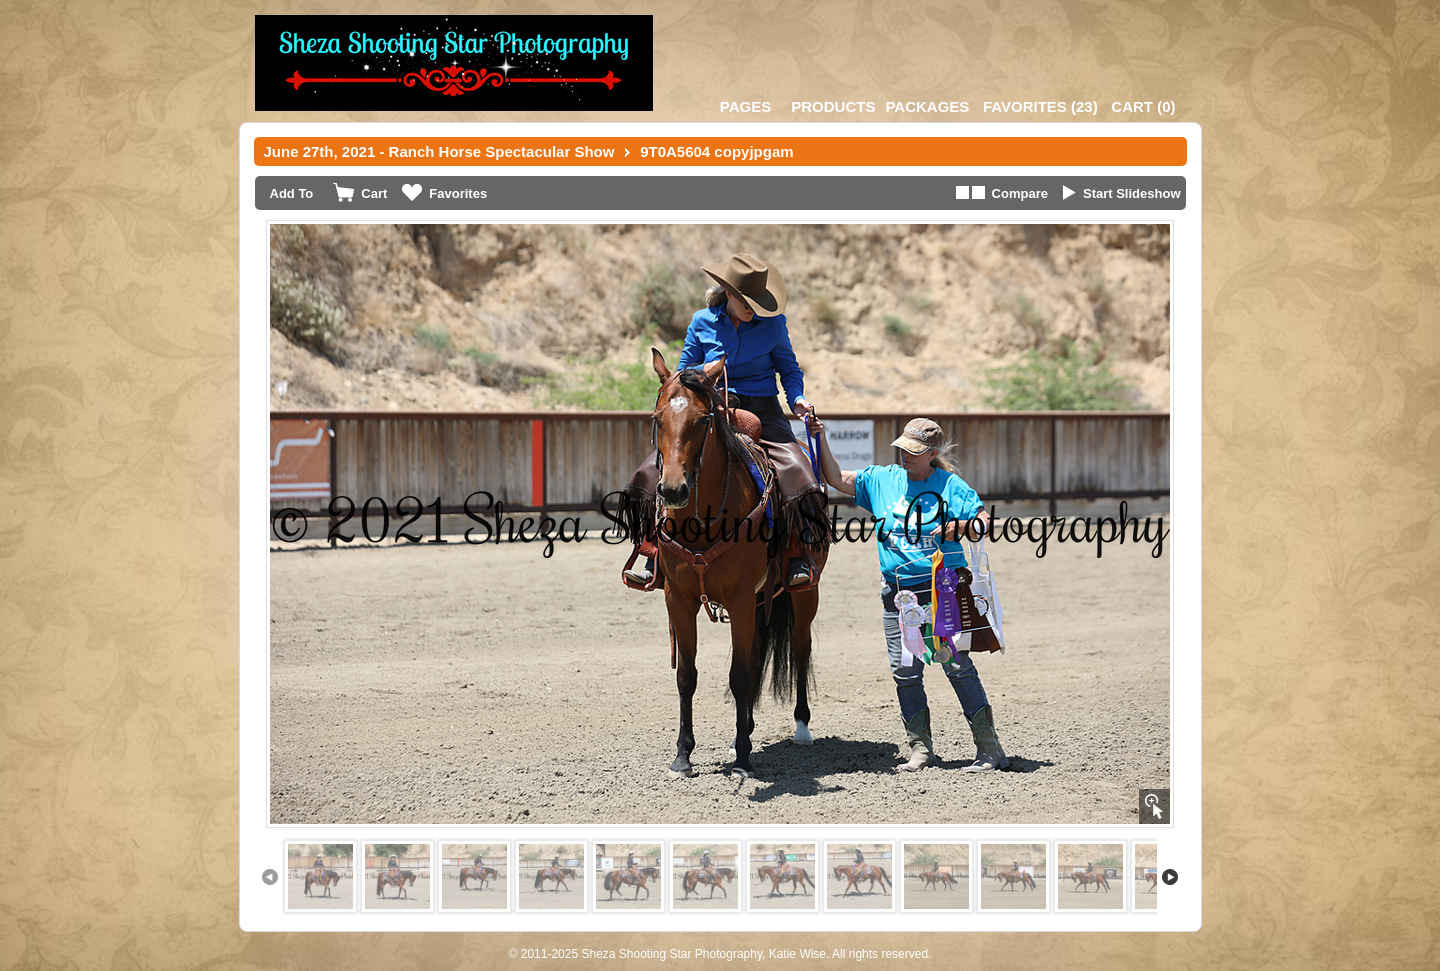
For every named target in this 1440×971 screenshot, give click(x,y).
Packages (927, 106)
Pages (745, 106)
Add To (292, 193)
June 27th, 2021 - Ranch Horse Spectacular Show (439, 151)
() (1040, 106)
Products (833, 106)
